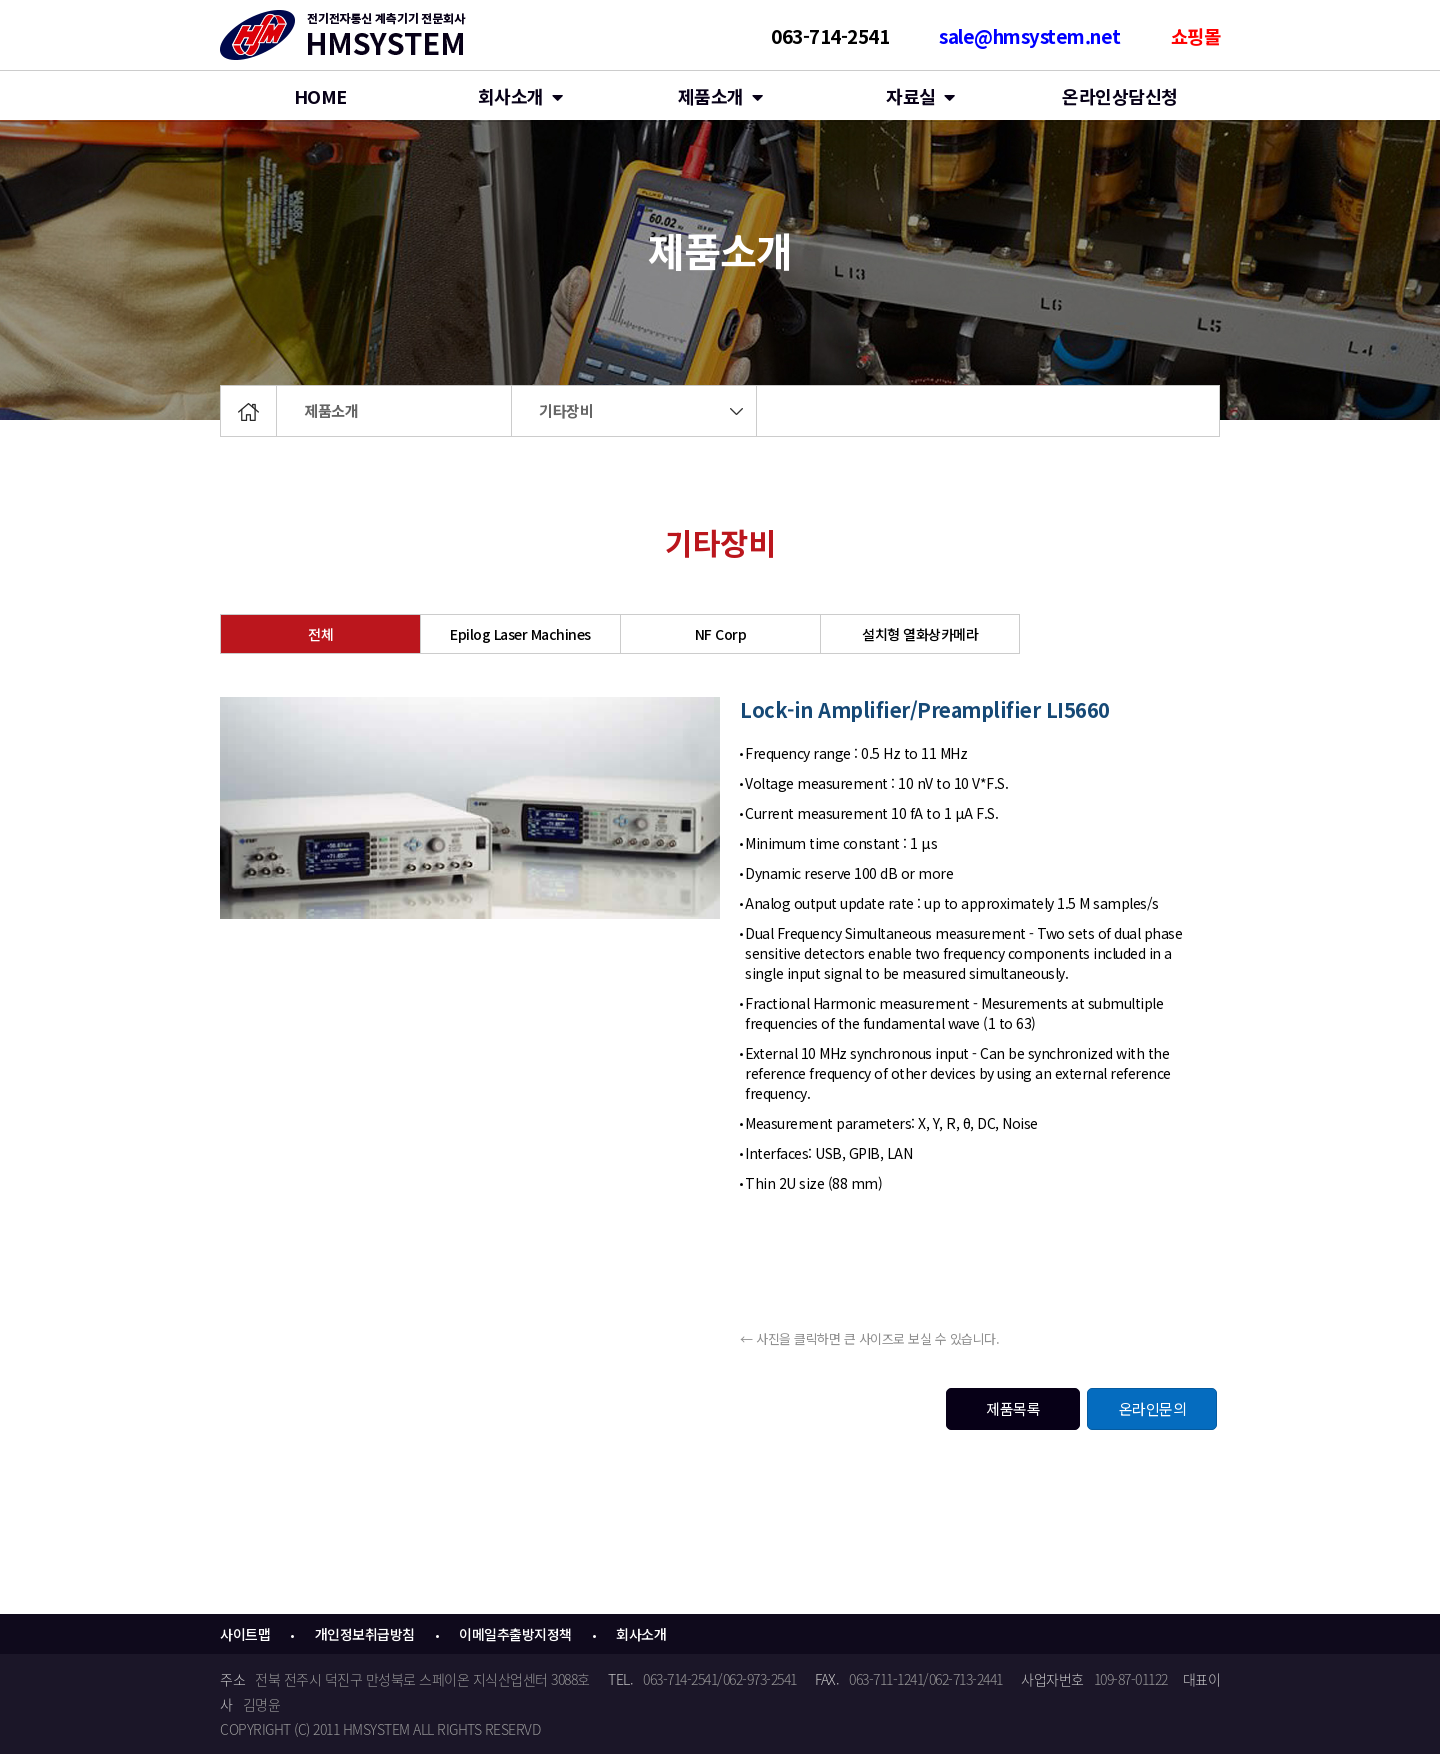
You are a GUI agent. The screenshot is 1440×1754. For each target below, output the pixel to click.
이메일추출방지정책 (515, 1634)
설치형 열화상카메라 (920, 634)
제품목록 (1013, 1408)
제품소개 (331, 410)
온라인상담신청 (1120, 96)
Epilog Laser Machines (520, 634)
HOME (320, 96)
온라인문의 (1153, 1408)
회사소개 (520, 96)
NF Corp (721, 634)
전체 (320, 634)
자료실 (920, 96)
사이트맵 (245, 1634)
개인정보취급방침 (365, 1634)
